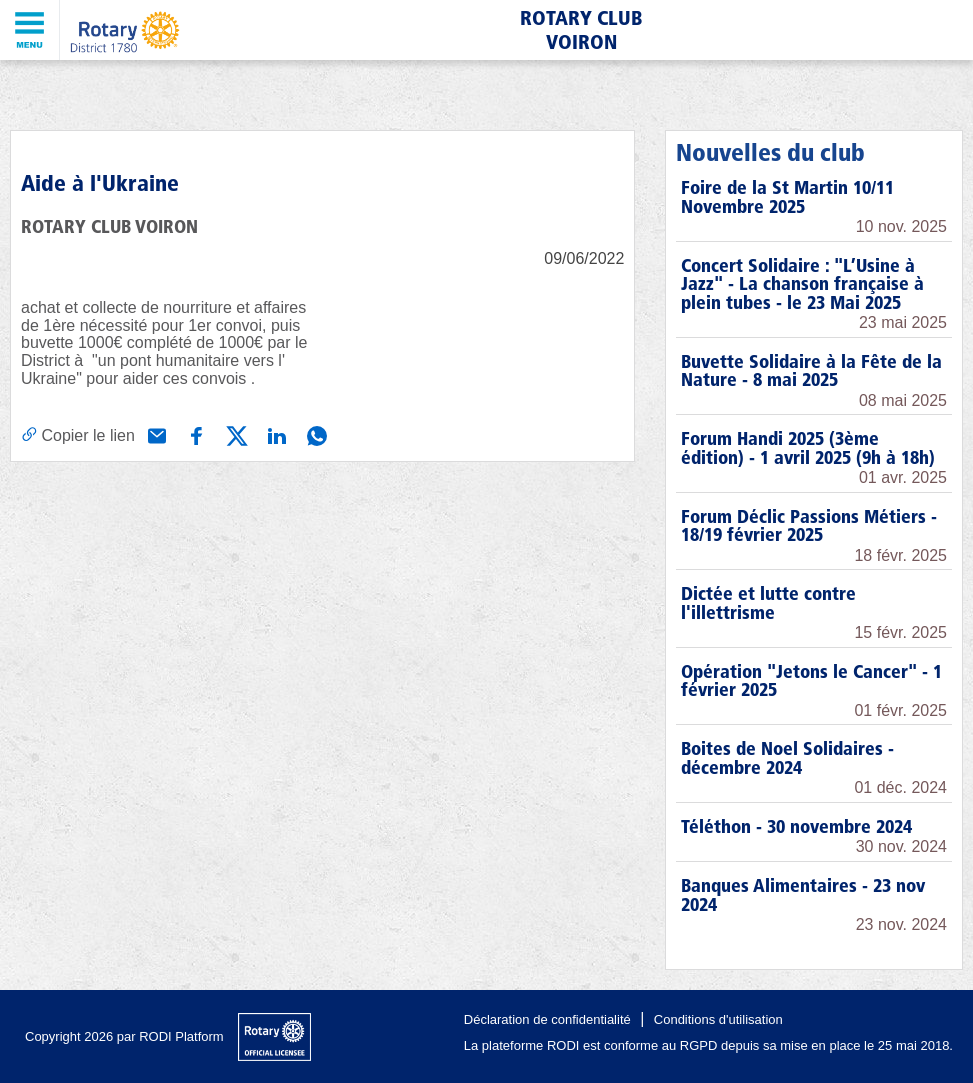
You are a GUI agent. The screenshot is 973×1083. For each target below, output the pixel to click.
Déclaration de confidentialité (547, 1019)
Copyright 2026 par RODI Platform (124, 1036)
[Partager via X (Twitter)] (235, 434)
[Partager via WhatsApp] (315, 434)
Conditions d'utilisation (718, 1019)
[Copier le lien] (78, 435)
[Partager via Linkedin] (275, 434)
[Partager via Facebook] (195, 434)
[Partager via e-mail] (155, 434)
